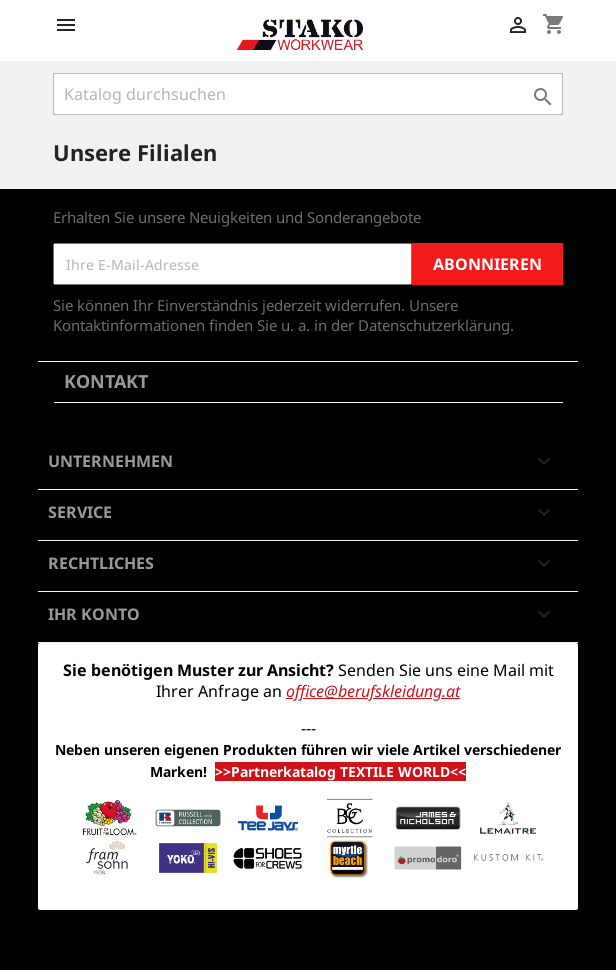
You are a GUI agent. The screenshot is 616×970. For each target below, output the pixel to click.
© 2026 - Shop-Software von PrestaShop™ (308, 944)
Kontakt (106, 381)
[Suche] (308, 94)
